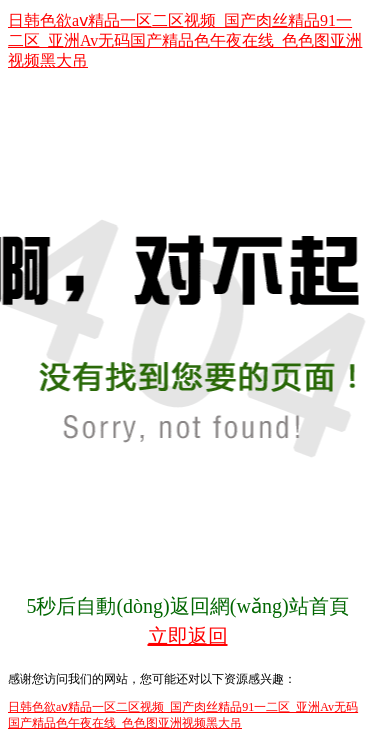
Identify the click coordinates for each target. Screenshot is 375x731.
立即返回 (188, 636)
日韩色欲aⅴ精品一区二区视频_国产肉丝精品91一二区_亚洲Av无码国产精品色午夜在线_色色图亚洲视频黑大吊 (185, 40)
